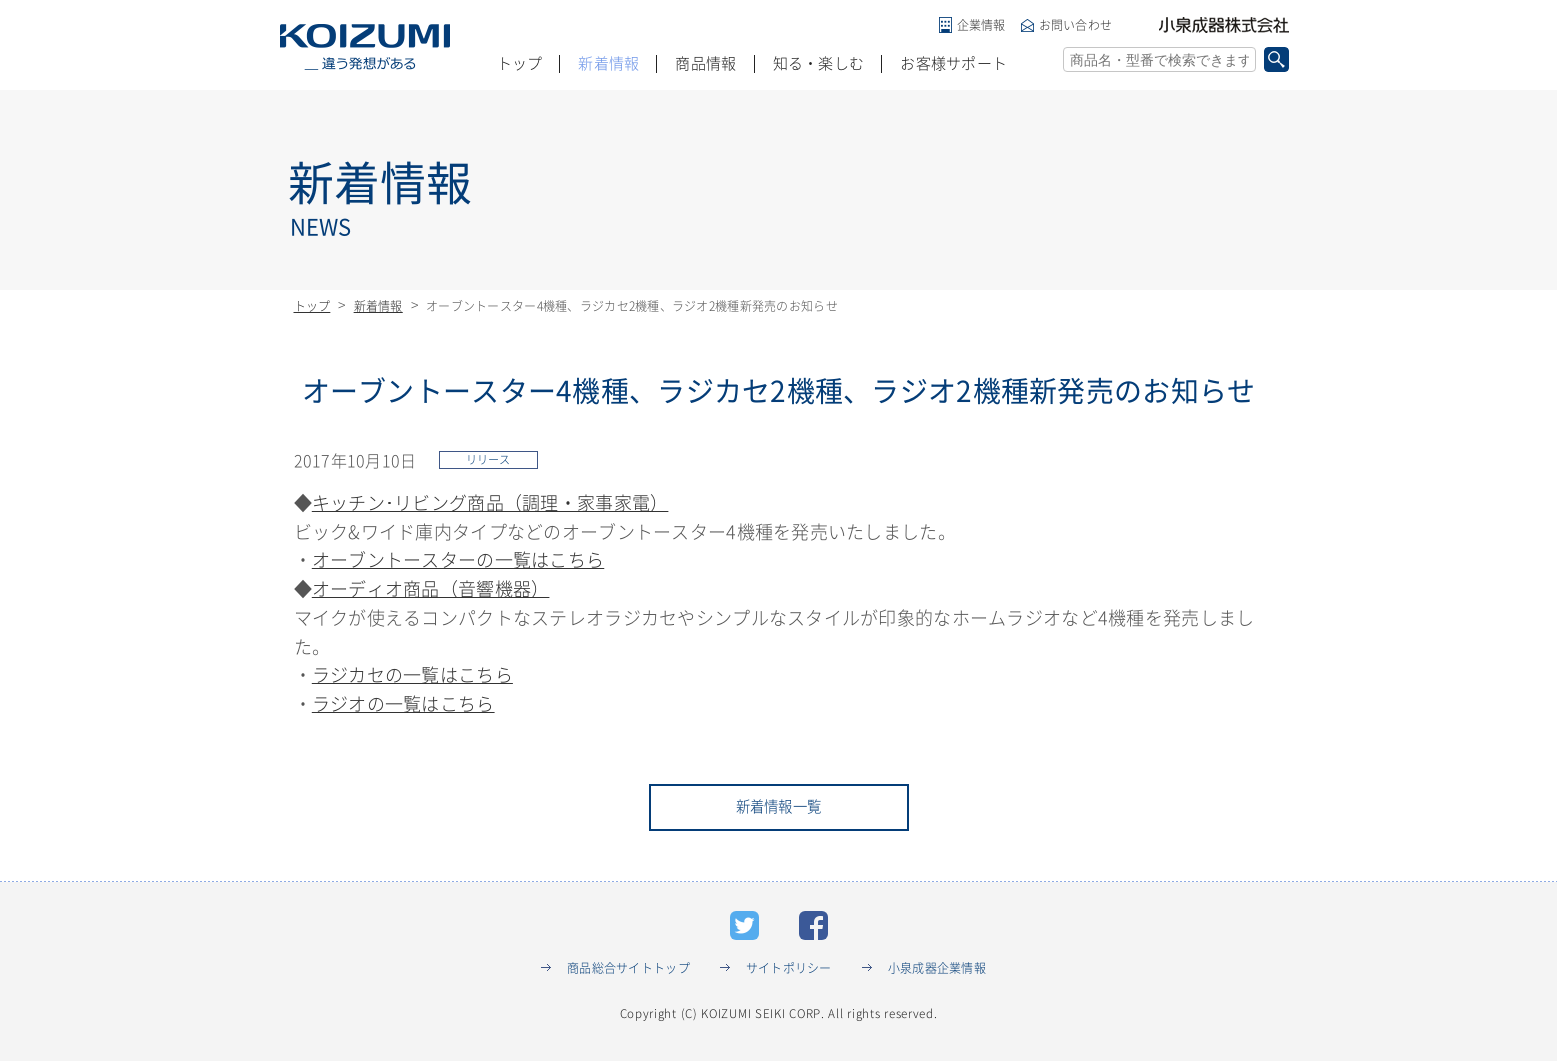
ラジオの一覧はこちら (403, 707)
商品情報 (705, 63)
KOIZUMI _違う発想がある (365, 47)
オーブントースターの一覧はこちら (458, 563)
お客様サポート (953, 63)
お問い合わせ (1076, 25)
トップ (520, 63)
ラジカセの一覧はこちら (412, 678)
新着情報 (608, 63)
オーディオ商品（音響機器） (431, 592)
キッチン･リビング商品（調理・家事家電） (490, 505)
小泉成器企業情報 (937, 974)
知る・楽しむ (819, 63)
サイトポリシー (789, 974)
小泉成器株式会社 (1224, 25)
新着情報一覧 (779, 812)
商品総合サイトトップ (628, 974)
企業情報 (981, 25)
